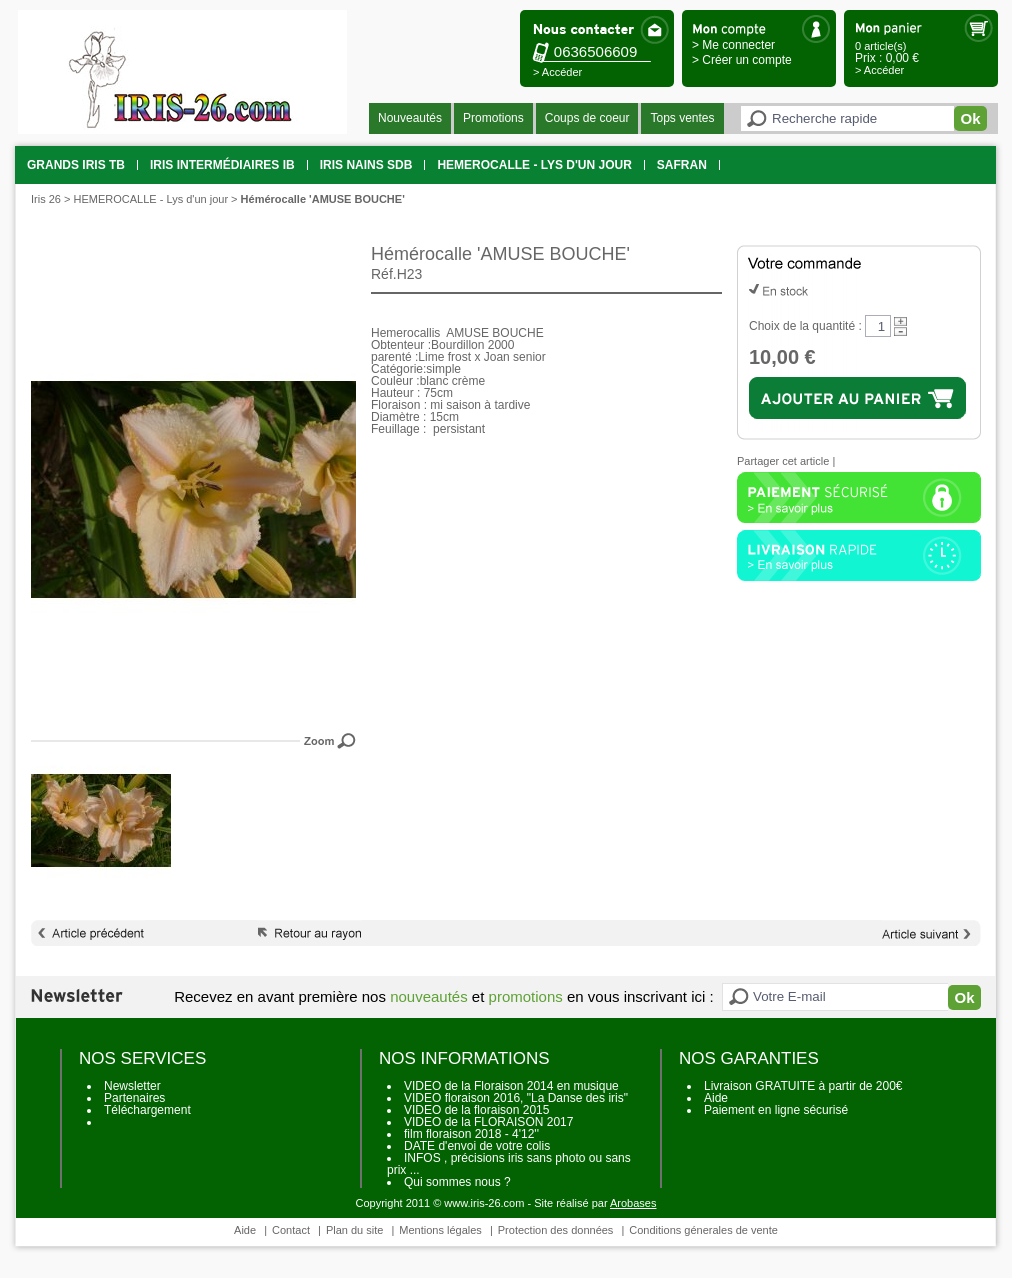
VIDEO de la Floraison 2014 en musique (511, 1086)
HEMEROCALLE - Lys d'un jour (534, 165)
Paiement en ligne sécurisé (776, 1110)
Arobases (633, 1203)
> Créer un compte (742, 60)
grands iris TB (76, 165)
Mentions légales (440, 1230)
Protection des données (556, 1230)
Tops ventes (682, 118)
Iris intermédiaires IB (222, 165)
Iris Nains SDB (366, 165)
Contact (291, 1230)
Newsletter (132, 1086)
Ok (970, 118)
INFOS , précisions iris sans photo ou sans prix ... (509, 1164)
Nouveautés (410, 118)
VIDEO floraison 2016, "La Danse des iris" (516, 1098)
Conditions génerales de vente (703, 1230)
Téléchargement (147, 1110)
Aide (716, 1098)
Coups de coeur (587, 118)
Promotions (493, 118)
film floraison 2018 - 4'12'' (471, 1134)
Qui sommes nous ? (457, 1182)
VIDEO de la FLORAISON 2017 (488, 1122)
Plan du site (354, 1230)
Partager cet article (783, 461)
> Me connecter (733, 45)
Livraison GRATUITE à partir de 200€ (803, 1086)
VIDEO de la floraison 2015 (476, 1110)
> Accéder (557, 72)
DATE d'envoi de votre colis (477, 1146)
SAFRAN (682, 165)
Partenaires (134, 1098)
